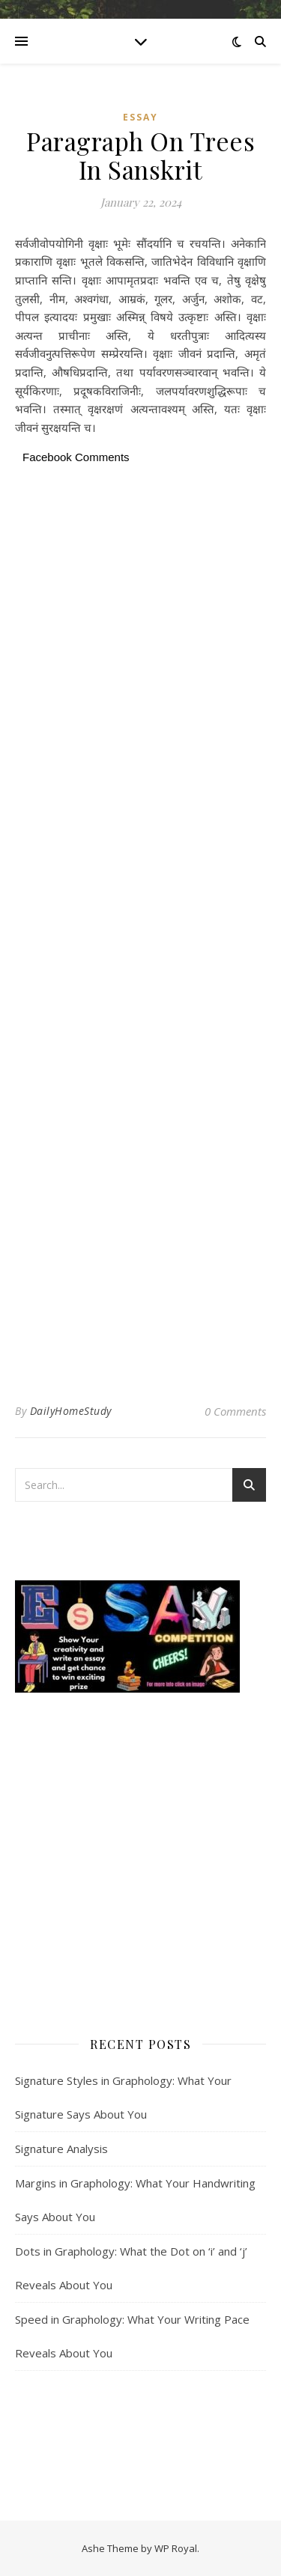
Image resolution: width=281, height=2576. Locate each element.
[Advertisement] (140, 615)
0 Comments (235, 1411)
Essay (140, 117)
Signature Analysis (61, 2148)
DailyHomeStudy (71, 1411)
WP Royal (175, 2548)
